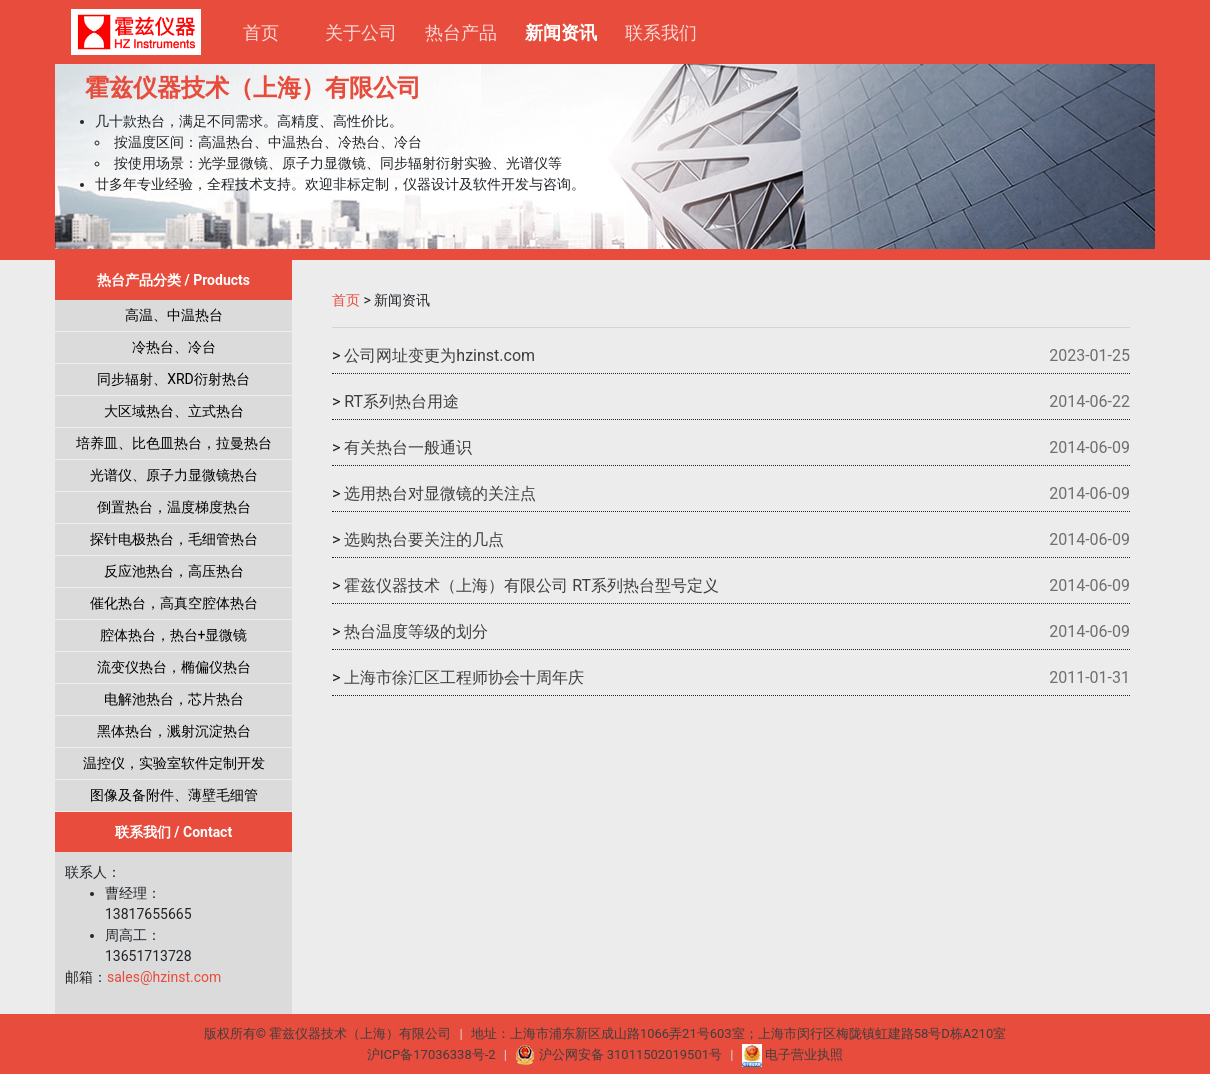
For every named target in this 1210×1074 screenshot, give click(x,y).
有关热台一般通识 (408, 447)
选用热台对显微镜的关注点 (440, 493)
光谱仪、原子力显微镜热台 (174, 475)
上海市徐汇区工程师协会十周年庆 (464, 677)
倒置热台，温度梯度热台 (174, 507)
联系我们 (661, 32)
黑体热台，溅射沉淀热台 (174, 731)
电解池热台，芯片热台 (174, 699)
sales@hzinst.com (164, 977)
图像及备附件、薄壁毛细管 (174, 795)
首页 (261, 32)
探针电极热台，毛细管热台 (174, 539)
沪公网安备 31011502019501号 (620, 1054)
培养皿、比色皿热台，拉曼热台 (174, 443)
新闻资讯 (568, 30)
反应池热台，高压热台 (174, 571)
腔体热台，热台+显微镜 (174, 635)
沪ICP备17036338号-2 (431, 1054)
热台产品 (461, 32)
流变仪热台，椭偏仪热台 (174, 667)
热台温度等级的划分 (416, 631)
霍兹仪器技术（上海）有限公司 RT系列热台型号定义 (531, 585)
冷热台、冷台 (174, 347)
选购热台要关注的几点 (424, 539)
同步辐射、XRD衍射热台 (173, 379)
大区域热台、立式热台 (174, 411)
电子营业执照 (792, 1054)
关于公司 (361, 32)
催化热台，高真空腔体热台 (174, 603)
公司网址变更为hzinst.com (439, 355)
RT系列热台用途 (401, 401)
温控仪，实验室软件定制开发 (174, 763)
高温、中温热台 (174, 315)
